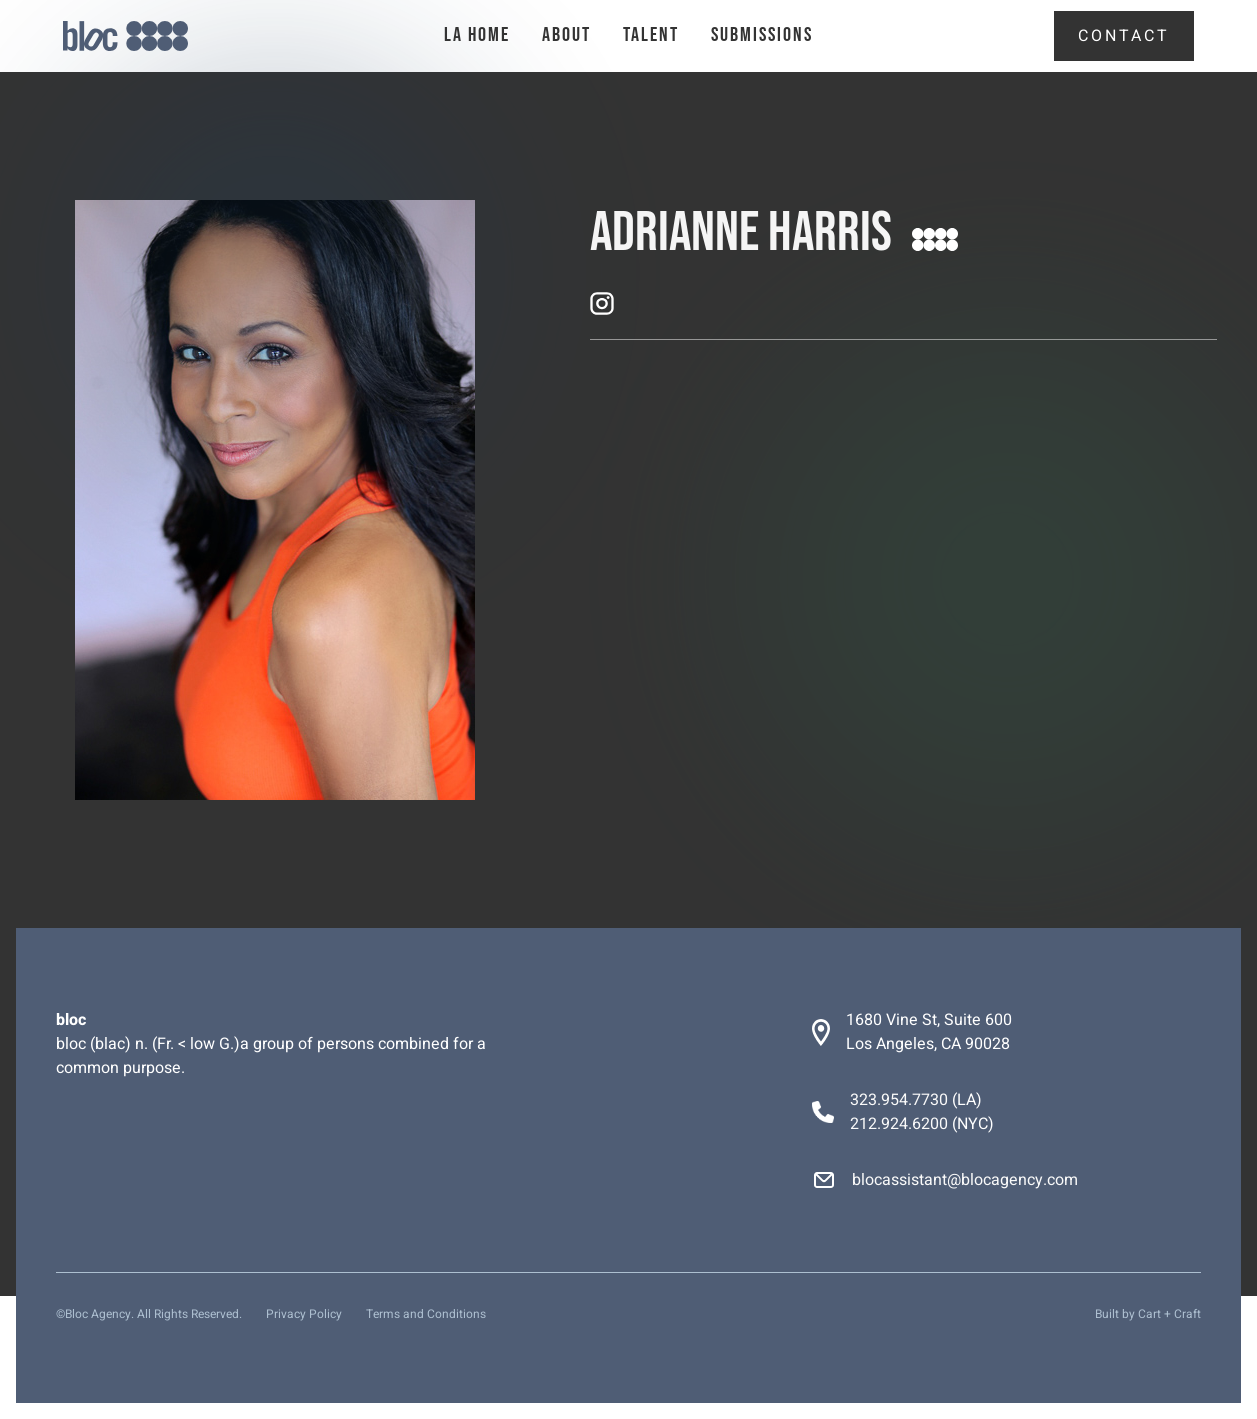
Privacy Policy (304, 1314)
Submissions (762, 35)
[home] (154, 36)
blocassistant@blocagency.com (965, 1180)
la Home (477, 35)
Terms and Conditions (426, 1314)
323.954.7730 (899, 1100)
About (566, 35)
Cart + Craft (1169, 1314)
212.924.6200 (899, 1124)
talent (651, 35)
